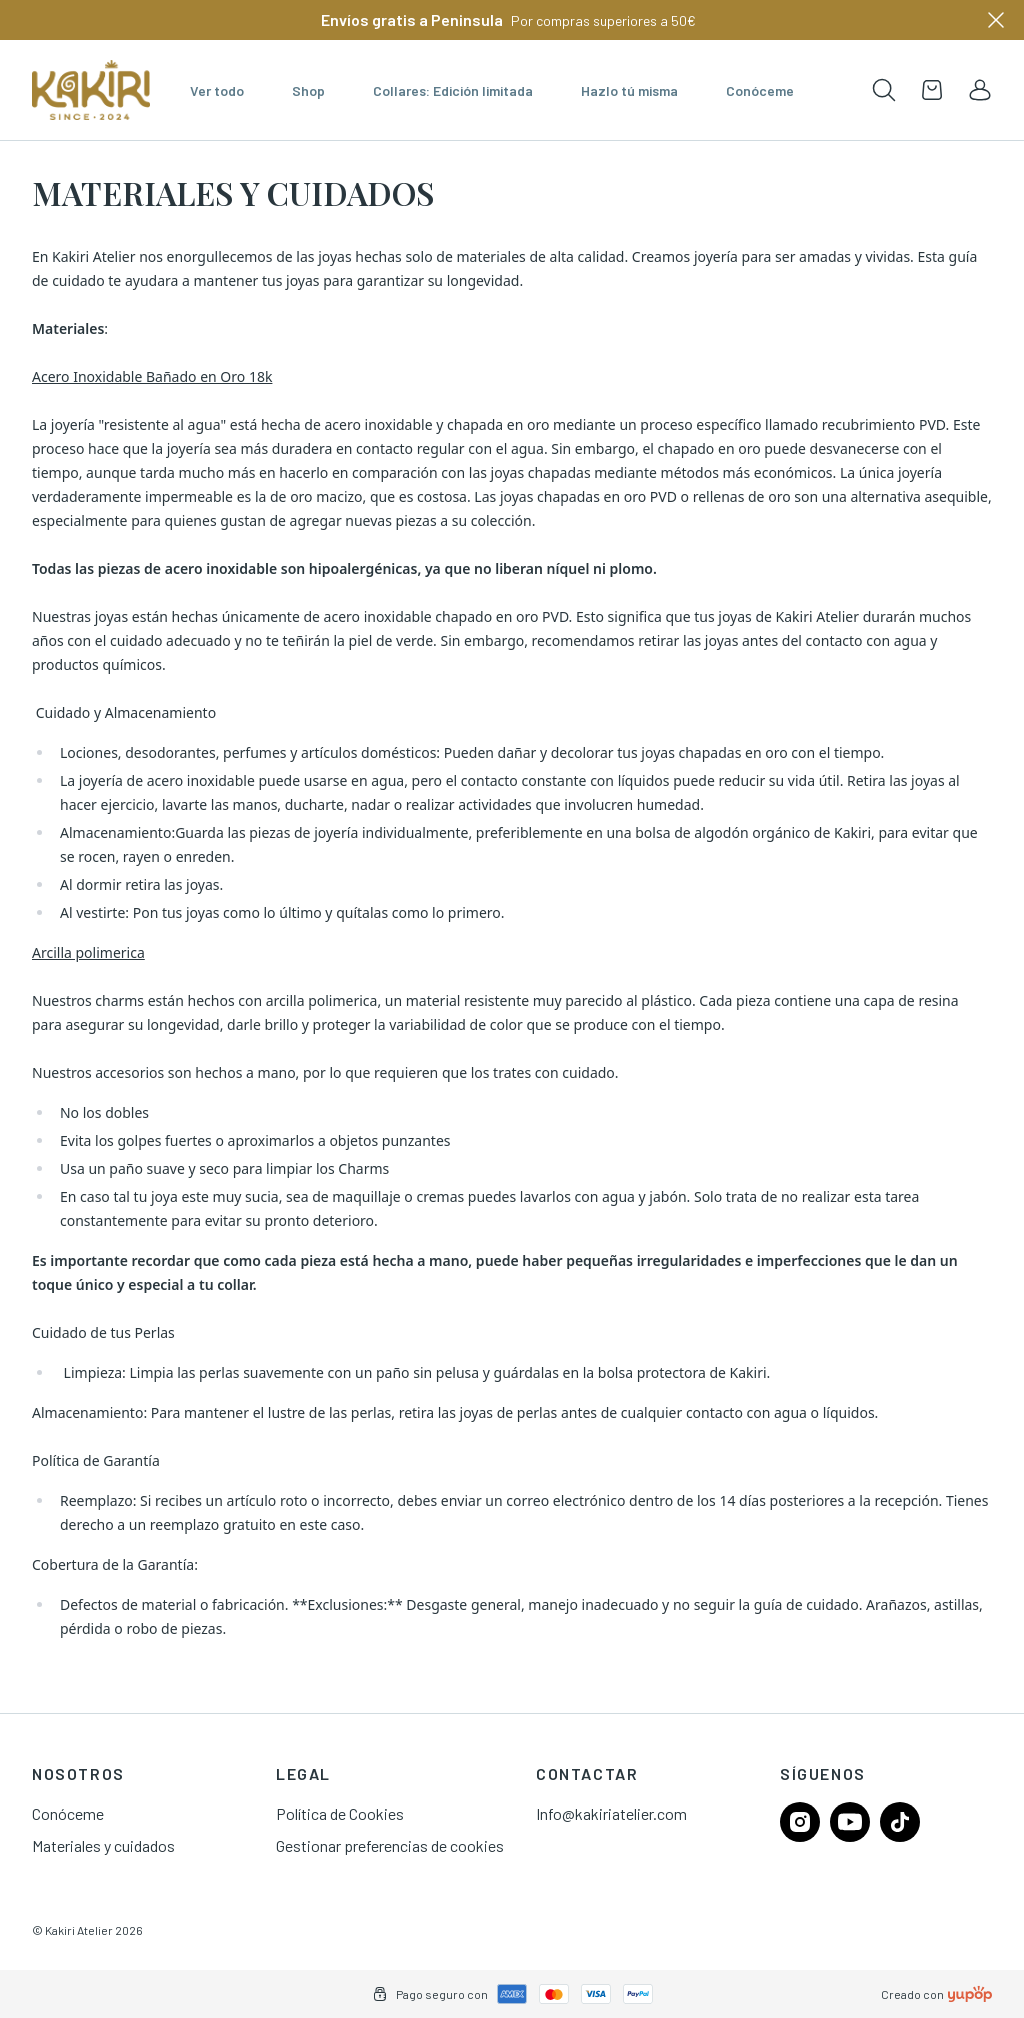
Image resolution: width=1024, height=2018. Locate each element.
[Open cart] (932, 90)
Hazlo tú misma (629, 90)
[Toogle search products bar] (884, 90)
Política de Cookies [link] (340, 1813)
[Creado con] (970, 1994)
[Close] (996, 20)
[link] (980, 90)
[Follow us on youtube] (850, 1822)
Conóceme (760, 90)
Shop (308, 90)
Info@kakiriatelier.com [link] (611, 1813)
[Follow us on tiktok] (900, 1822)
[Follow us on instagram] (800, 1822)
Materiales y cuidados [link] (103, 1845)
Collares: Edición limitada (453, 90)
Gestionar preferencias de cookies (390, 1845)
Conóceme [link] (68, 1813)
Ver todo (217, 90)
